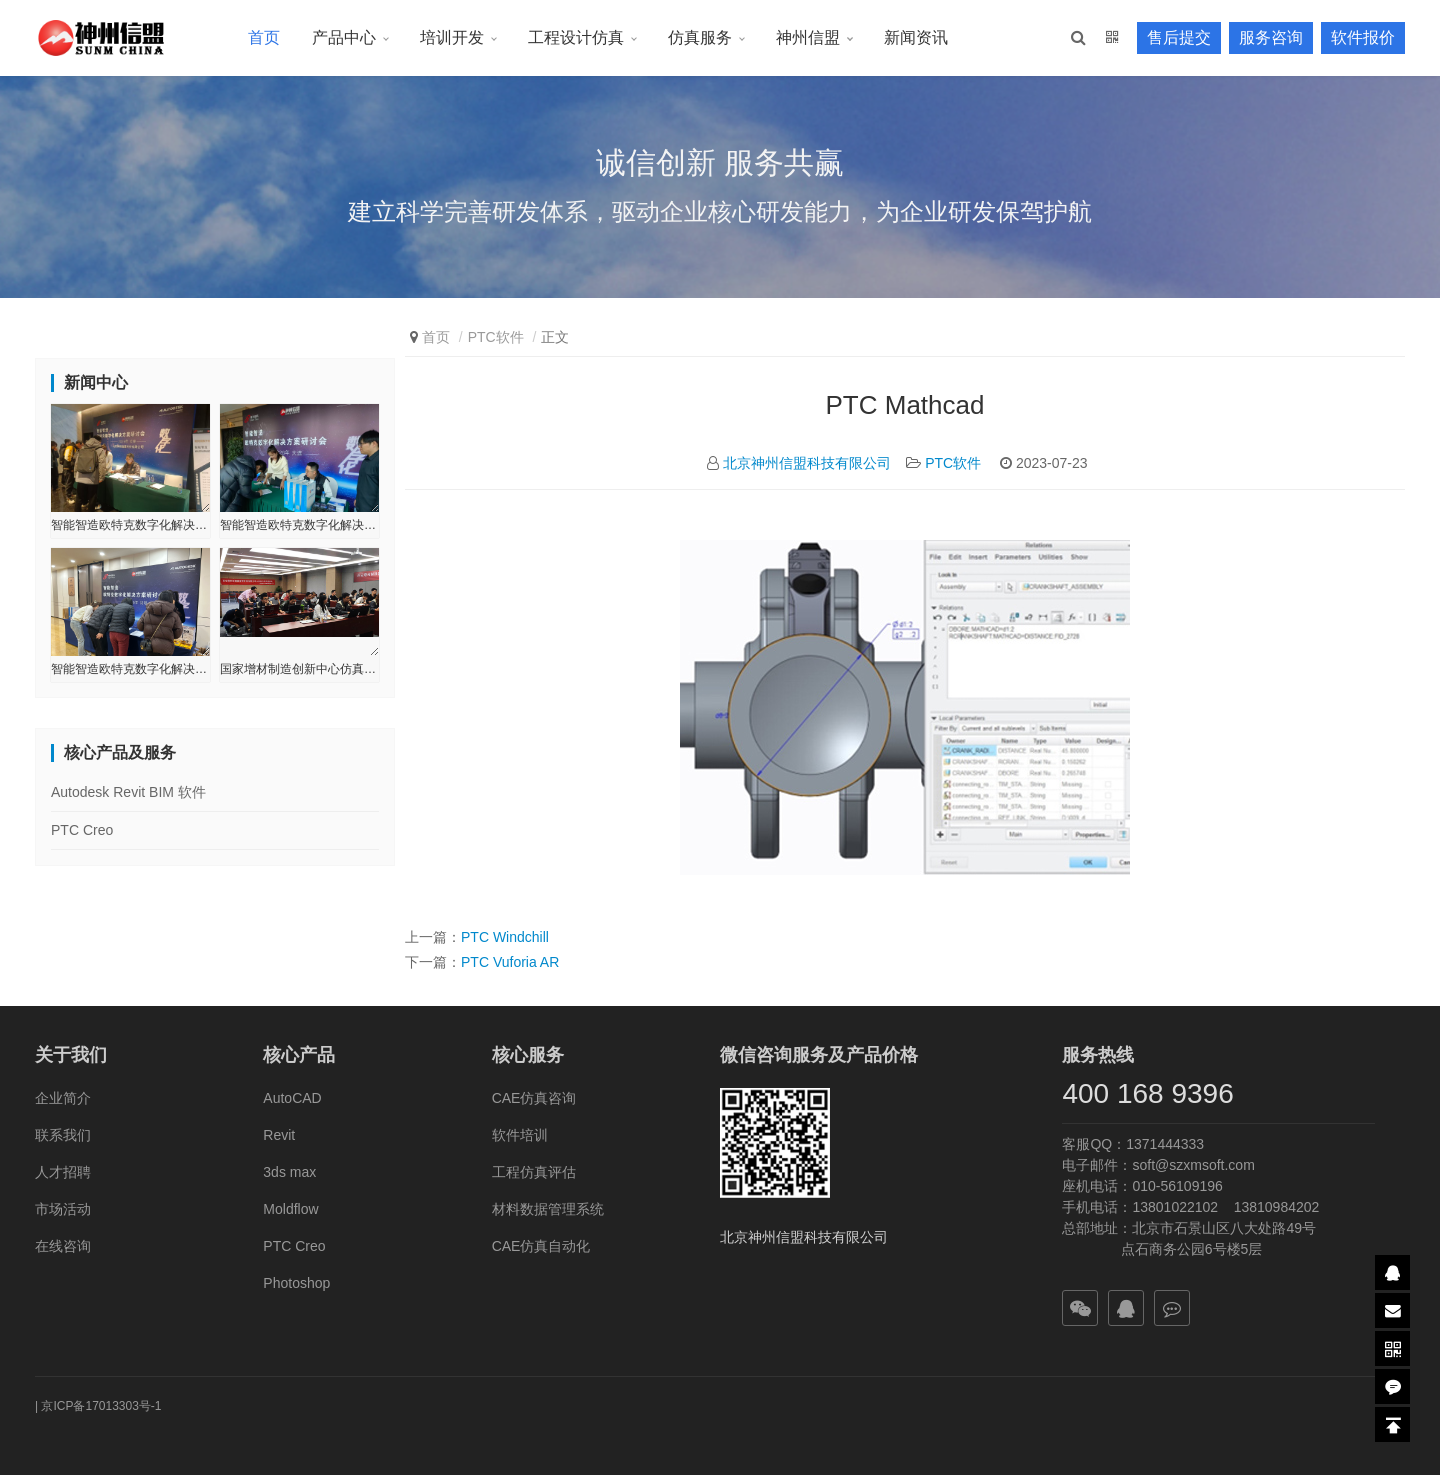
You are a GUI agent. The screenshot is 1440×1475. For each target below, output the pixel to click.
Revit (279, 1135)
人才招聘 (63, 1172)
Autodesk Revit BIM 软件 (128, 792)
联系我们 (63, 1135)
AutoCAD (292, 1098)
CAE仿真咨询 (534, 1098)
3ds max (289, 1172)
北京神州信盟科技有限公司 (807, 463)
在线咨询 (63, 1246)
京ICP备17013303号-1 (101, 1406)
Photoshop (296, 1283)
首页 (264, 37)
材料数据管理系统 (548, 1209)
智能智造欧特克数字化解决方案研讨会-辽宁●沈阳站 (130, 669)
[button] (1078, 38)
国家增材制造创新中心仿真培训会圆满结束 (299, 669)
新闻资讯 (916, 37)
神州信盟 (808, 37)
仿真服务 (700, 37)
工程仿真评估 (534, 1172)
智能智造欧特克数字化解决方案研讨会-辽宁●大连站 (299, 525)
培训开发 (452, 37)
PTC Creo (82, 830)
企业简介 (63, 1098)
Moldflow (290, 1209)
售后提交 (1179, 37)
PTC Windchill (505, 937)
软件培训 (520, 1135)
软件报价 (1363, 37)
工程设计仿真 (576, 37)
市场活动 (63, 1209)
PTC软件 (496, 337)
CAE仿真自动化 (541, 1246)
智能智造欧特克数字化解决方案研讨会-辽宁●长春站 (130, 525)
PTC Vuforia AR (510, 962)
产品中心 (344, 37)
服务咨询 (1271, 37)
